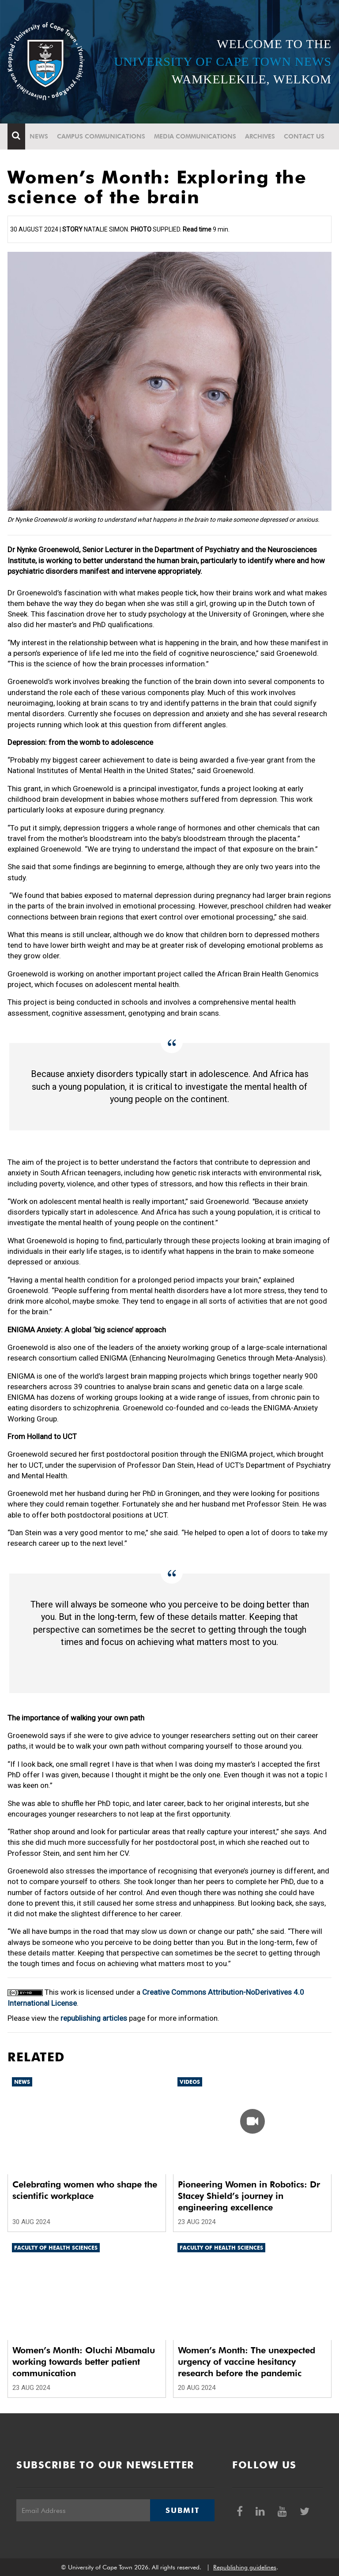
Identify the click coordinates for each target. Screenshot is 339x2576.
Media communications (195, 136)
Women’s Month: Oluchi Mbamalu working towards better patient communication (83, 2361)
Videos (190, 2082)
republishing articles (93, 2018)
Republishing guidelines (244, 2567)
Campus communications (101, 136)
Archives (260, 136)
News (39, 136)
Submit (182, 2510)
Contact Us (304, 136)
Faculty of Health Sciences (56, 2247)
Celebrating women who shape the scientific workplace (84, 2190)
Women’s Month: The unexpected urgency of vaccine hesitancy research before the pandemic (246, 2361)
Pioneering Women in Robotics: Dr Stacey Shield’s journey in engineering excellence (249, 2196)
